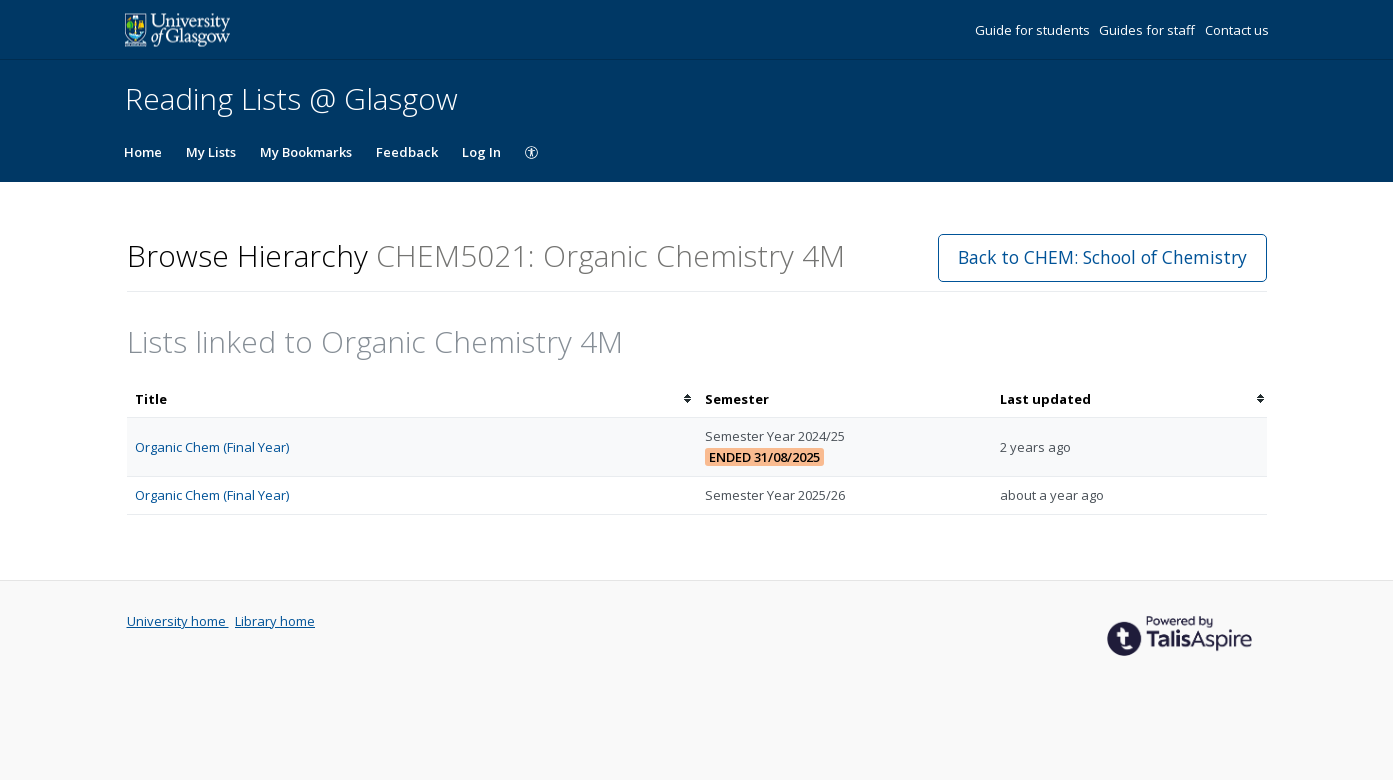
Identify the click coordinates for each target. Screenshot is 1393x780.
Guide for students (1034, 30)
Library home (275, 621)
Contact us (1237, 30)
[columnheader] (412, 399)
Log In (481, 152)
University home (178, 621)
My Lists (211, 152)
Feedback (407, 152)
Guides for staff (1148, 30)
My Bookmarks (306, 152)
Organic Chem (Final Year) (212, 447)
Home (143, 152)
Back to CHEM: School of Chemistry (1102, 257)
